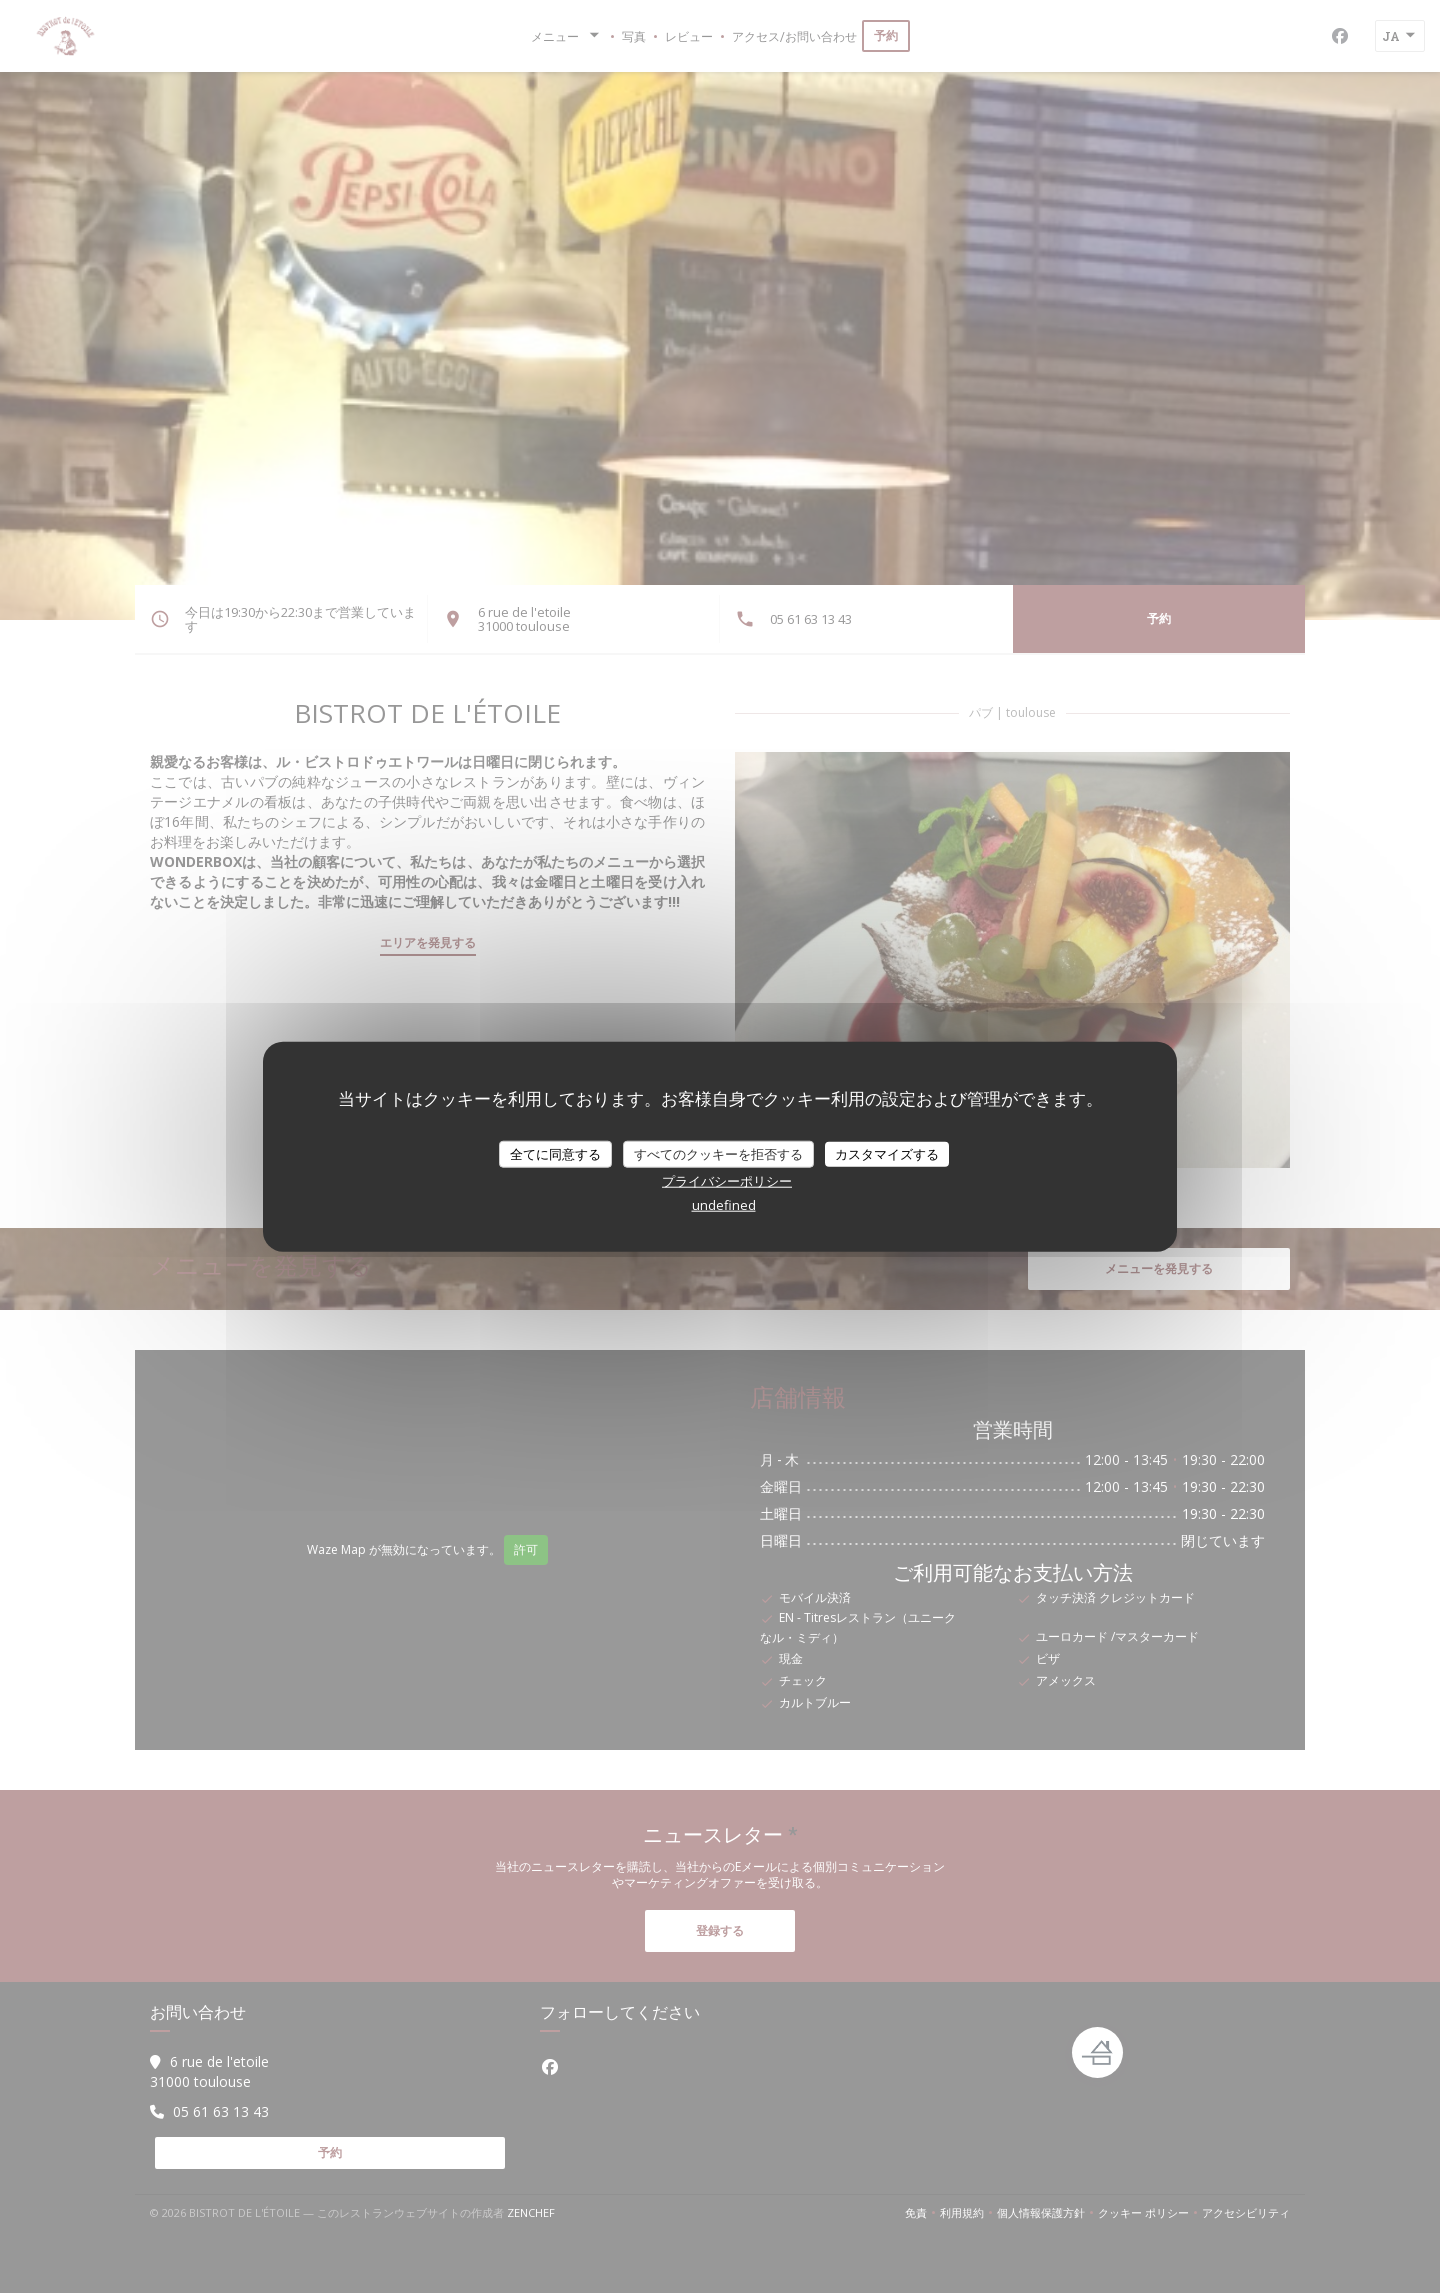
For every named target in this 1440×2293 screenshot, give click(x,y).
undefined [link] (724, 1205)
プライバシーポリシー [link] (727, 1181)
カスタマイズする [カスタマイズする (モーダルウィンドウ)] (887, 1153)
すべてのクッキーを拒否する (718, 1153)
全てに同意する (555, 1153)
